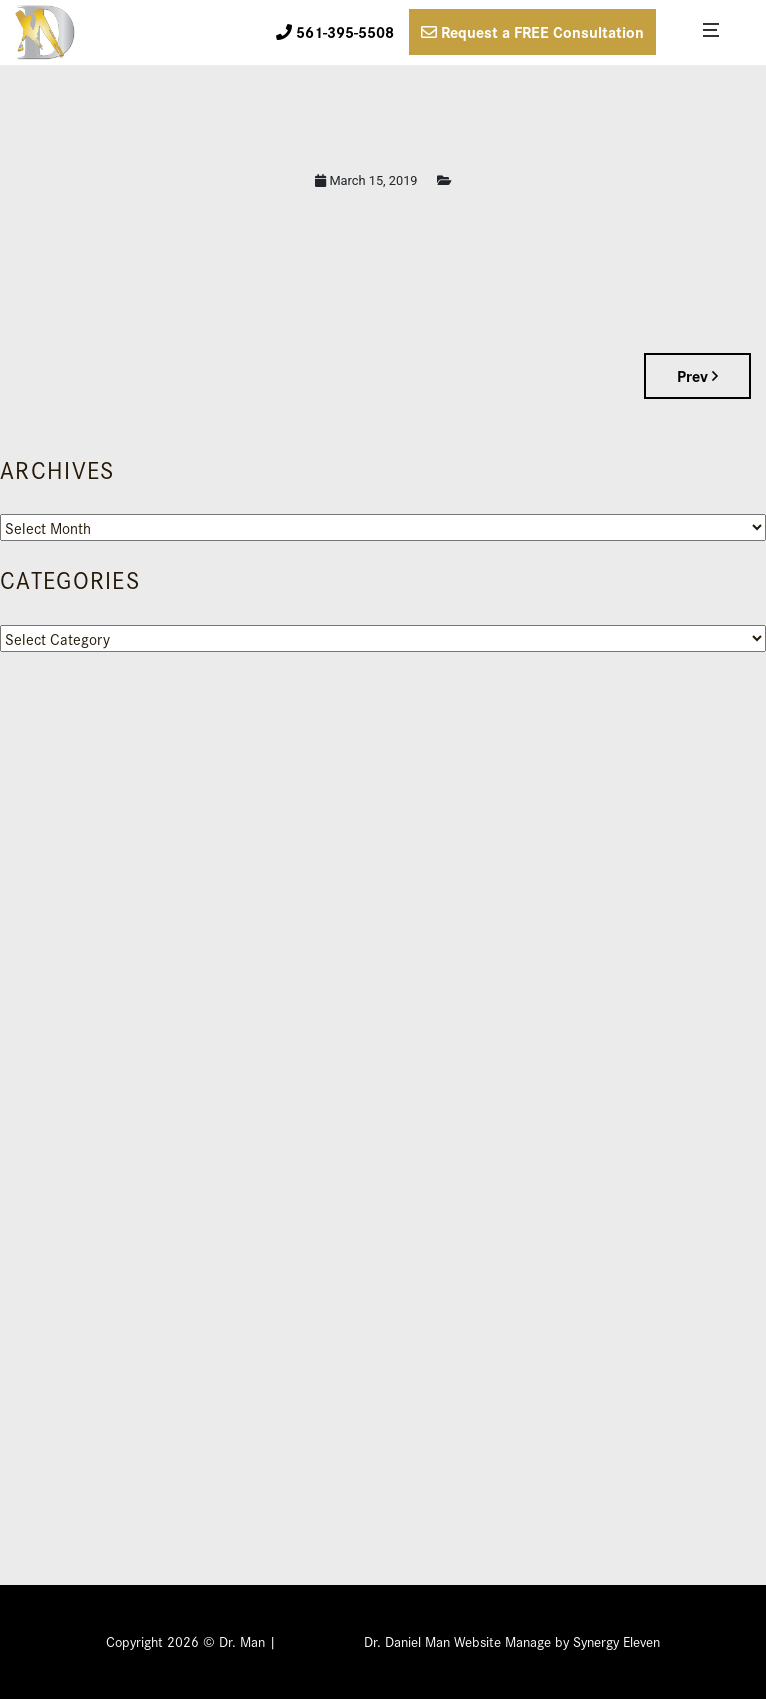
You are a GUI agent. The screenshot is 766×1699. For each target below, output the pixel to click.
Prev (697, 375)
